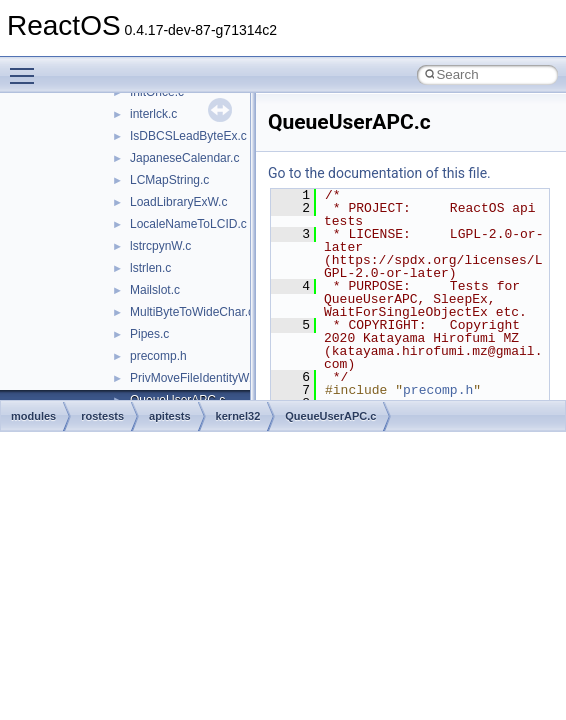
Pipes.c (149, 334)
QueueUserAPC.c (330, 416)
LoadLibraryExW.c (178, 202)
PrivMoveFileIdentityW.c (194, 378)
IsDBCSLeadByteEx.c (188, 136)
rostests (102, 416)
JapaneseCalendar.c (184, 158)
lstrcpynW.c (160, 246)
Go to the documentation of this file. (379, 173)
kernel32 (238, 416)
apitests (170, 416)
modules (33, 416)
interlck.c (153, 114)
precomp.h (158, 356)
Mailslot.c (155, 290)
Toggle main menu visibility (27, 67)
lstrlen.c (150, 268)
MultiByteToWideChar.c (192, 312)
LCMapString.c (169, 180)
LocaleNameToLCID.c (188, 224)
